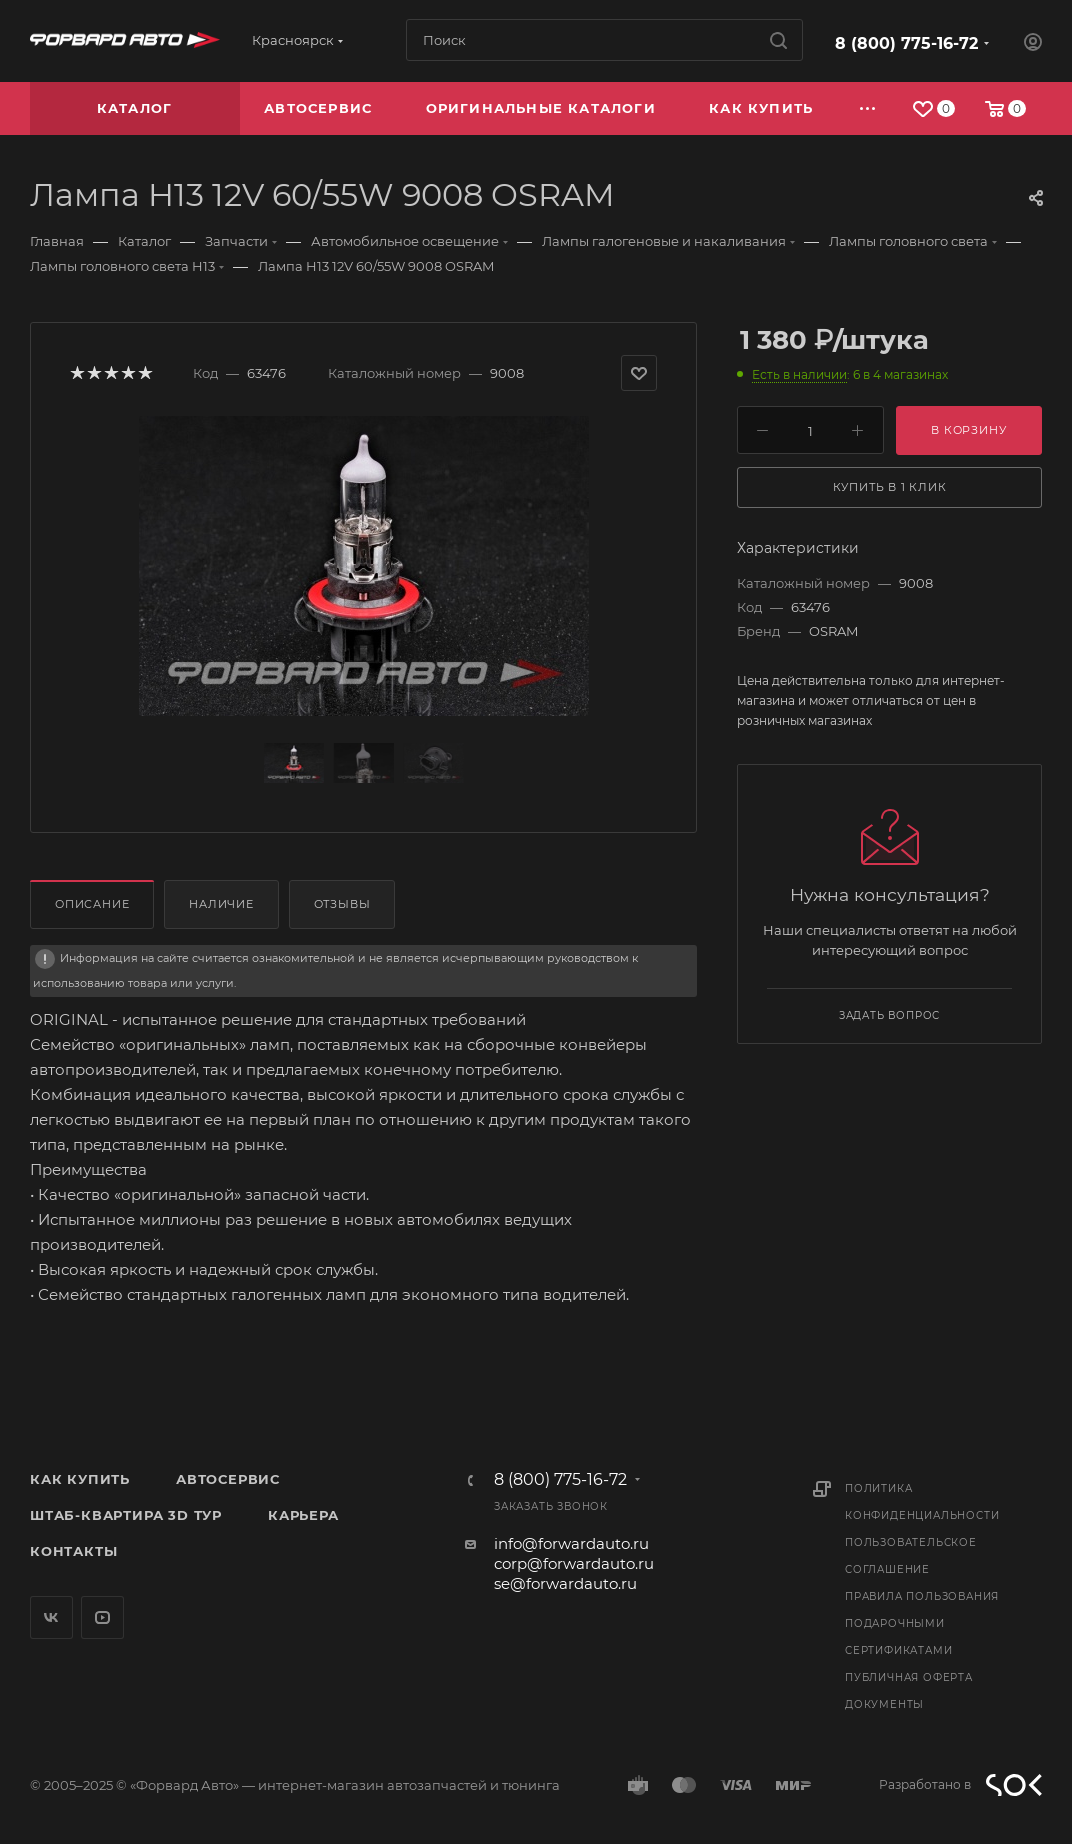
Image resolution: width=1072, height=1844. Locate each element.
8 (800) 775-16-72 (906, 43)
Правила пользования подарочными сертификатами (922, 1623)
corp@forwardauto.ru (574, 1563)
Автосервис (228, 1479)
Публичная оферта (909, 1677)
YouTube (102, 1617)
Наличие (221, 904)
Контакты (73, 1551)
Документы (884, 1704)
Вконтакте (51, 1617)
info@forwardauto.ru (571, 1543)
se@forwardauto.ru (565, 1583)
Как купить (80, 1479)
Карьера (303, 1515)
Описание (92, 904)
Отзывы (342, 904)
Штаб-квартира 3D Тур (126, 1515)
